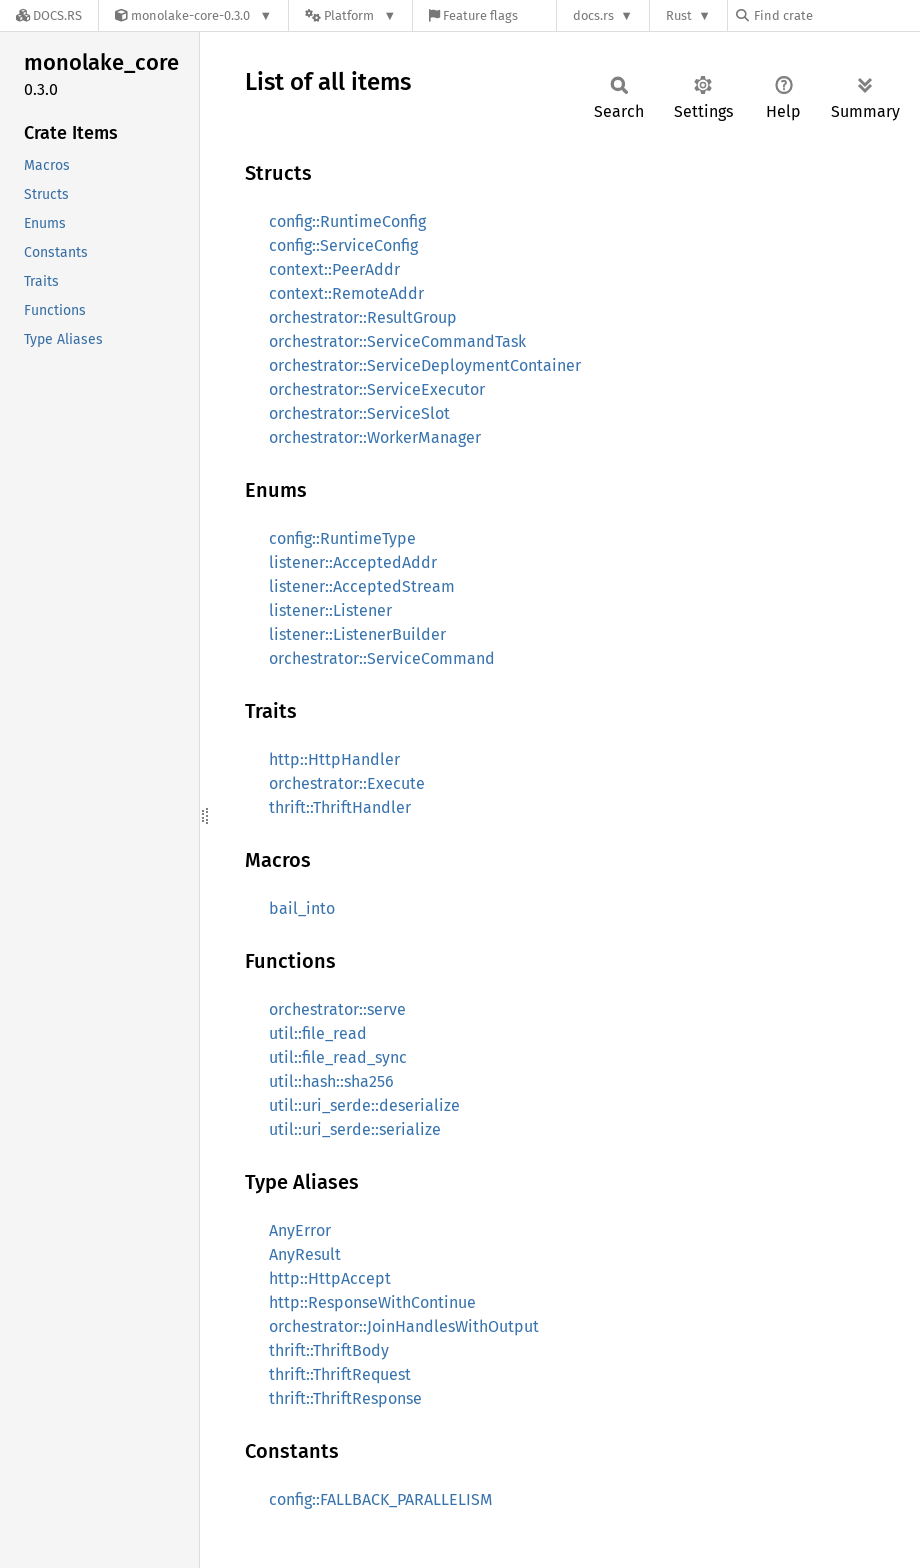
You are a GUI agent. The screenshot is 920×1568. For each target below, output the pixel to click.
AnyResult (305, 1254)
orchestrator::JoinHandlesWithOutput (404, 1326)
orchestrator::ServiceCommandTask (397, 341)
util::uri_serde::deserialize (364, 1105)
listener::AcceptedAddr (353, 562)
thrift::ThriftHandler (340, 807)
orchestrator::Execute (347, 783)
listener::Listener (330, 610)
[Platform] (350, 15)
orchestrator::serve (337, 1009)
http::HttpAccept (330, 1278)
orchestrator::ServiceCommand (382, 658)
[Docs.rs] (49, 15)
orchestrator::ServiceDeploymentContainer (425, 365)
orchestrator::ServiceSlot (359, 413)
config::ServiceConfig (343, 245)
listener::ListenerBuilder (357, 634)
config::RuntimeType (342, 538)
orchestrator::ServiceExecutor (377, 389)
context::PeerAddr (334, 269)
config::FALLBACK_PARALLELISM (381, 1499)
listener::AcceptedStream (362, 586)
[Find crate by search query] (836, 15)
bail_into (302, 908)
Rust (679, 15)
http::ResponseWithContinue (372, 1302)
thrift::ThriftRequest (340, 1374)
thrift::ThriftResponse (345, 1398)
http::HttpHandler (334, 759)
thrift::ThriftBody (329, 1350)
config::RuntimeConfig (347, 221)
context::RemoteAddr (346, 293)
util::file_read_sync (338, 1057)
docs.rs (593, 15)
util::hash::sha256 (331, 1081)
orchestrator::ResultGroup (363, 317)
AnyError (300, 1230)
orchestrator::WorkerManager (375, 437)
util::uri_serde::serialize (355, 1129)
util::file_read (318, 1033)
